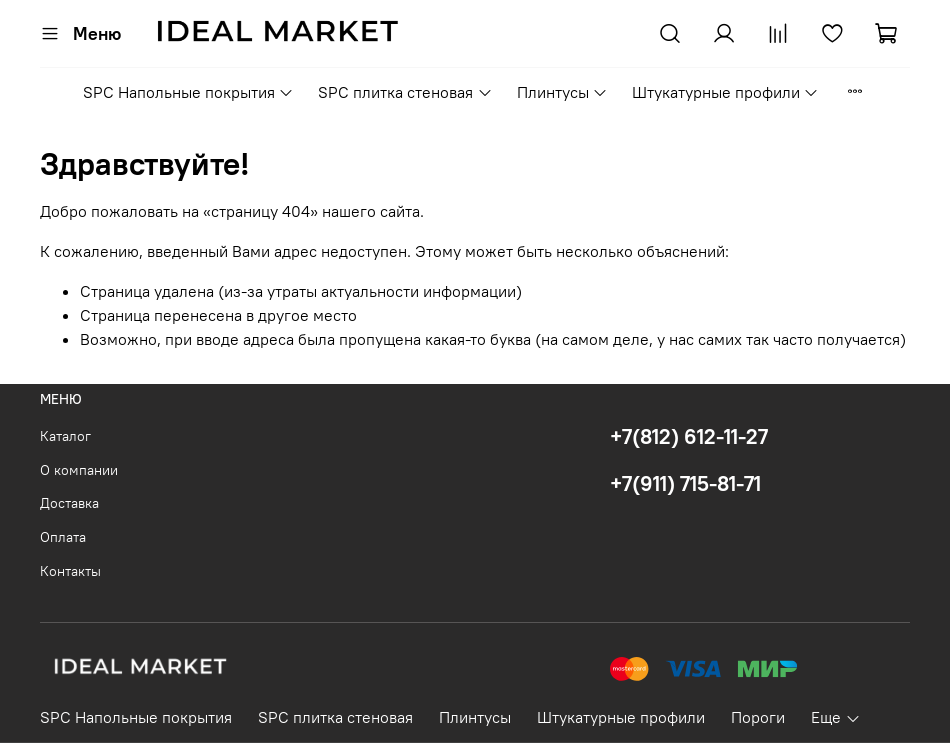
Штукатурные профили (725, 92)
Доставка (69, 503)
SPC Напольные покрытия (188, 92)
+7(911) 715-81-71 (685, 483)
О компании (79, 470)
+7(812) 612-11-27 (689, 436)
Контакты (70, 571)
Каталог (65, 436)
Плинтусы (562, 92)
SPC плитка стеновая (405, 92)
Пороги (758, 717)
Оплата (63, 537)
